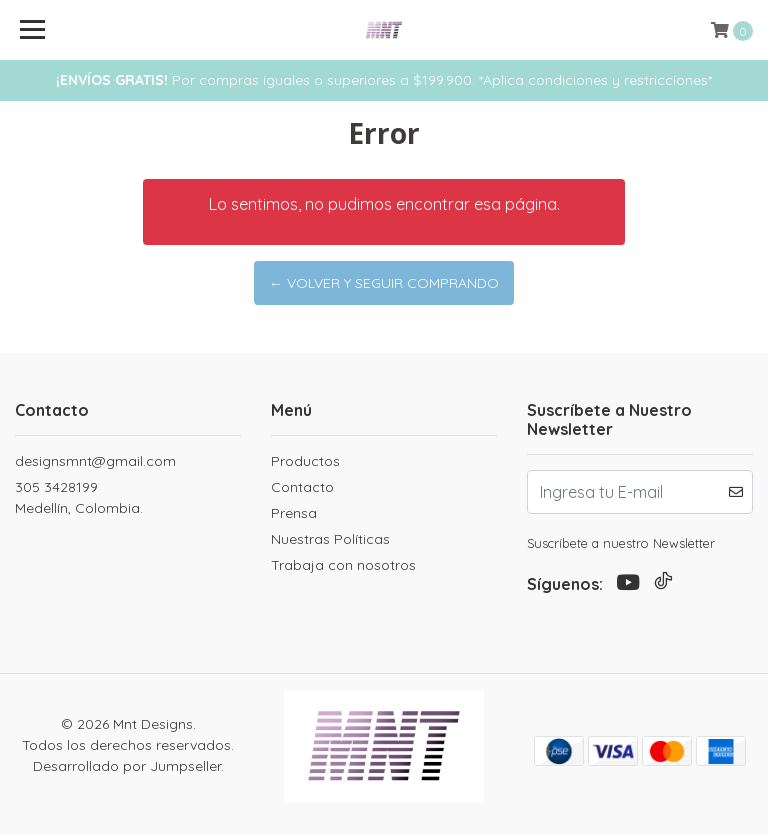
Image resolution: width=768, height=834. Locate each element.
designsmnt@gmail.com (95, 461)
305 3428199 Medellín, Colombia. (79, 497)
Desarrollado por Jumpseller (127, 766)
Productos (305, 461)
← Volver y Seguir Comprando (384, 283)
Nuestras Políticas (330, 539)
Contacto (302, 487)
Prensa (294, 513)
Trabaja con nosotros (343, 565)
